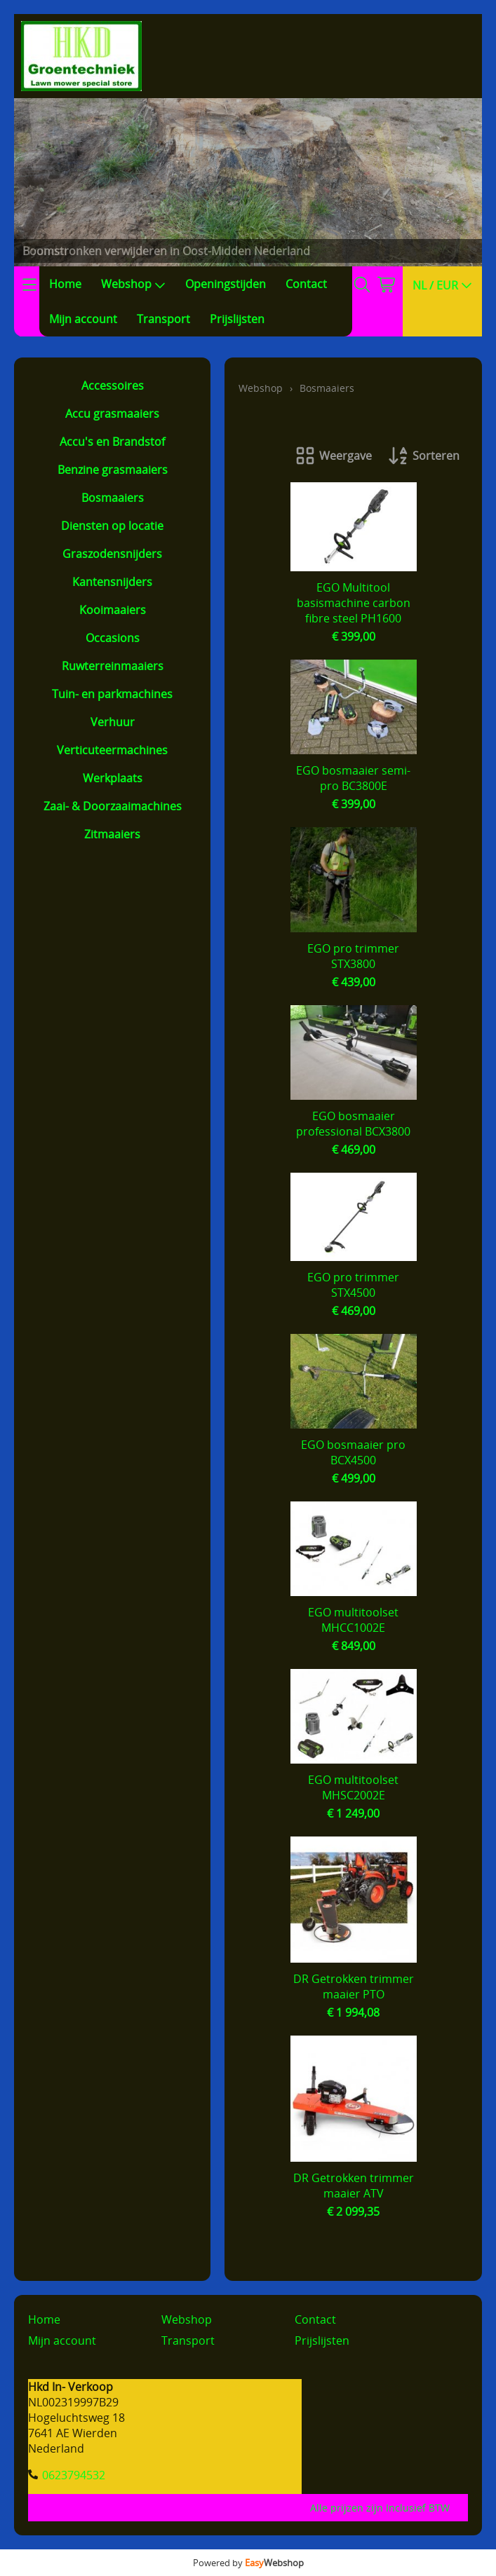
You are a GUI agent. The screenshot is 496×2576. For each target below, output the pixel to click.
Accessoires (112, 385)
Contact (306, 284)
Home (65, 284)
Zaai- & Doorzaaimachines (112, 806)
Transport (163, 319)
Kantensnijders (112, 582)
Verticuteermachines (112, 750)
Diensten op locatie (112, 525)
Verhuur (113, 722)
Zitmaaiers (112, 834)
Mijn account (83, 319)
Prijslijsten (237, 319)
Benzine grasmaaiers (113, 469)
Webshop (133, 284)
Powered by (248, 2562)
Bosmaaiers (112, 497)
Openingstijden (225, 284)
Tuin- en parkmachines (112, 694)
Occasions (113, 638)
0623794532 (73, 2475)
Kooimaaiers (112, 610)
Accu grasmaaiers (112, 413)
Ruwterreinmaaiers (112, 666)
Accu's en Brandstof (112, 441)
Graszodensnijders (112, 553)
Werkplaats (112, 778)
